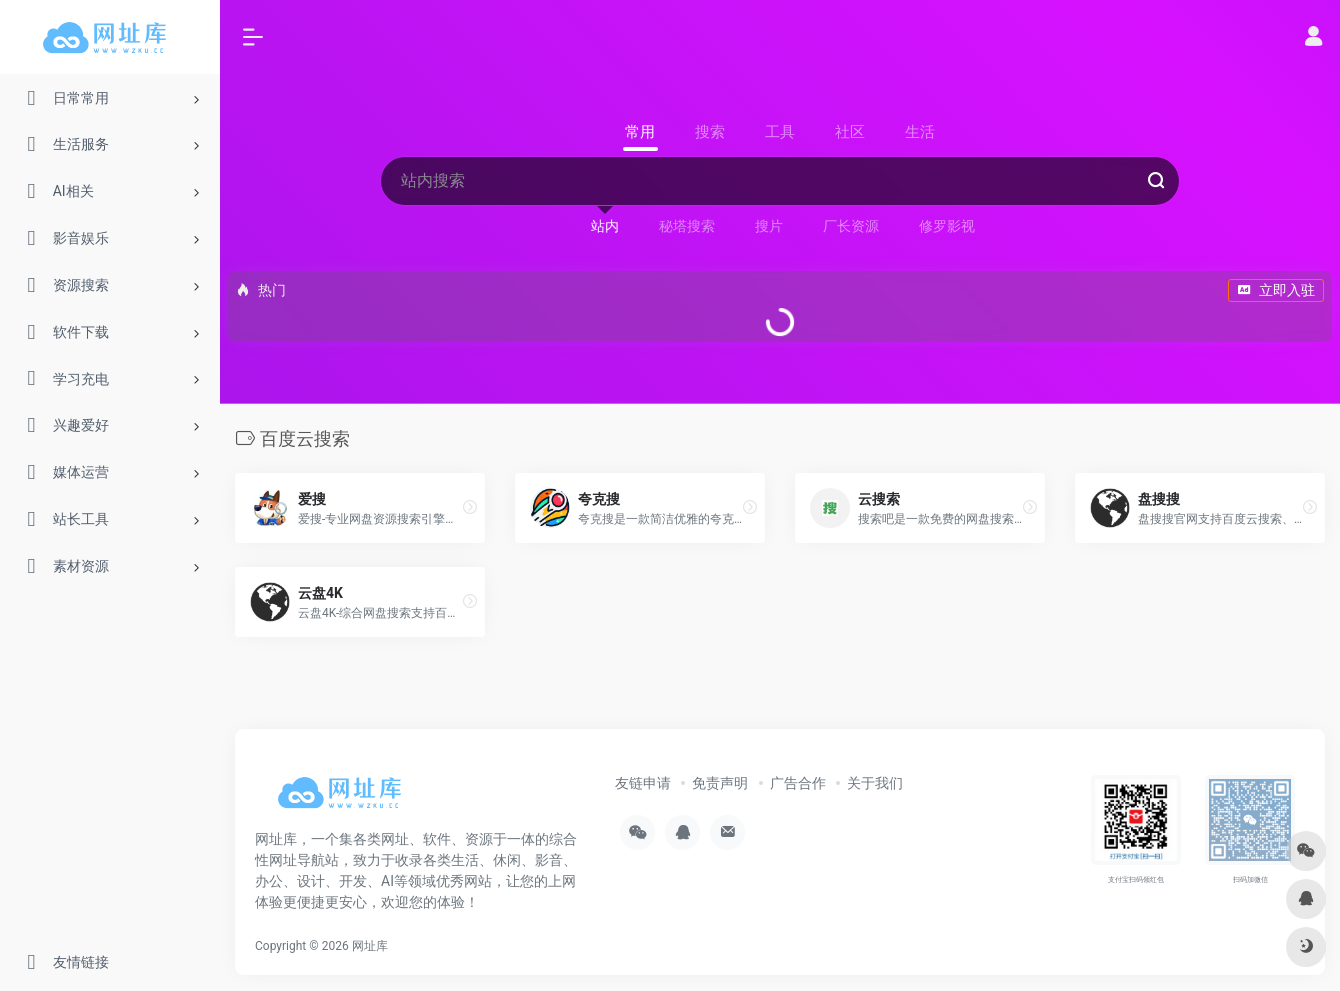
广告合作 (798, 783)
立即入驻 (1276, 290)
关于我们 (875, 783)
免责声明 (720, 783)
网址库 (370, 946)
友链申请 (643, 783)
